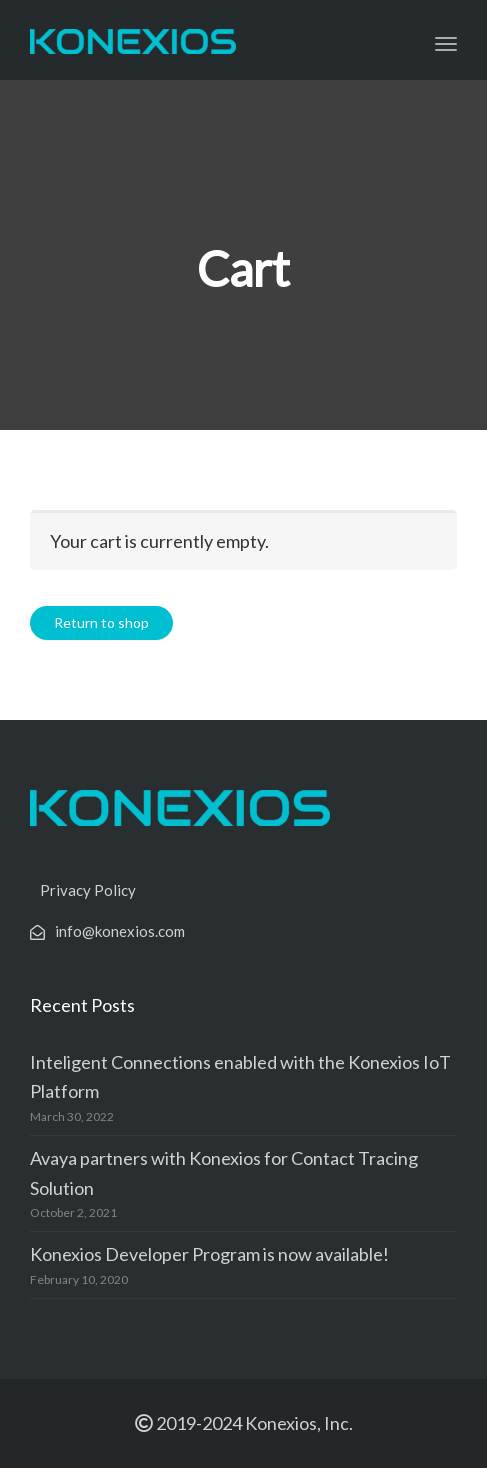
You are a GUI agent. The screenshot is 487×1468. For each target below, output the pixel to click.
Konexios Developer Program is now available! (209, 1254)
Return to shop (101, 622)
